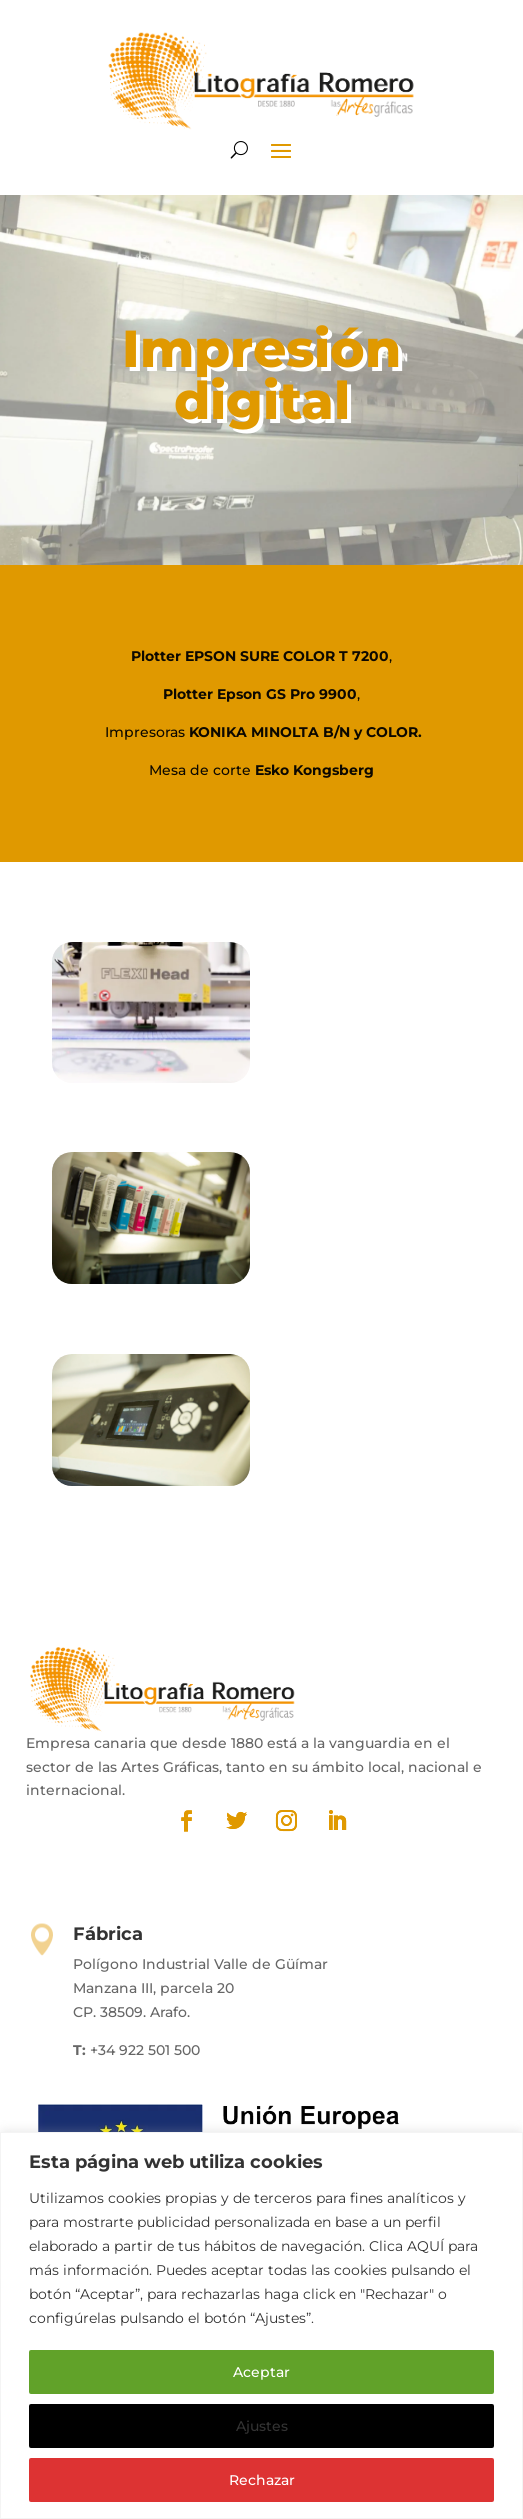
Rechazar (262, 2480)
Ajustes (262, 2426)
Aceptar (261, 2372)
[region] (261, 2325)
